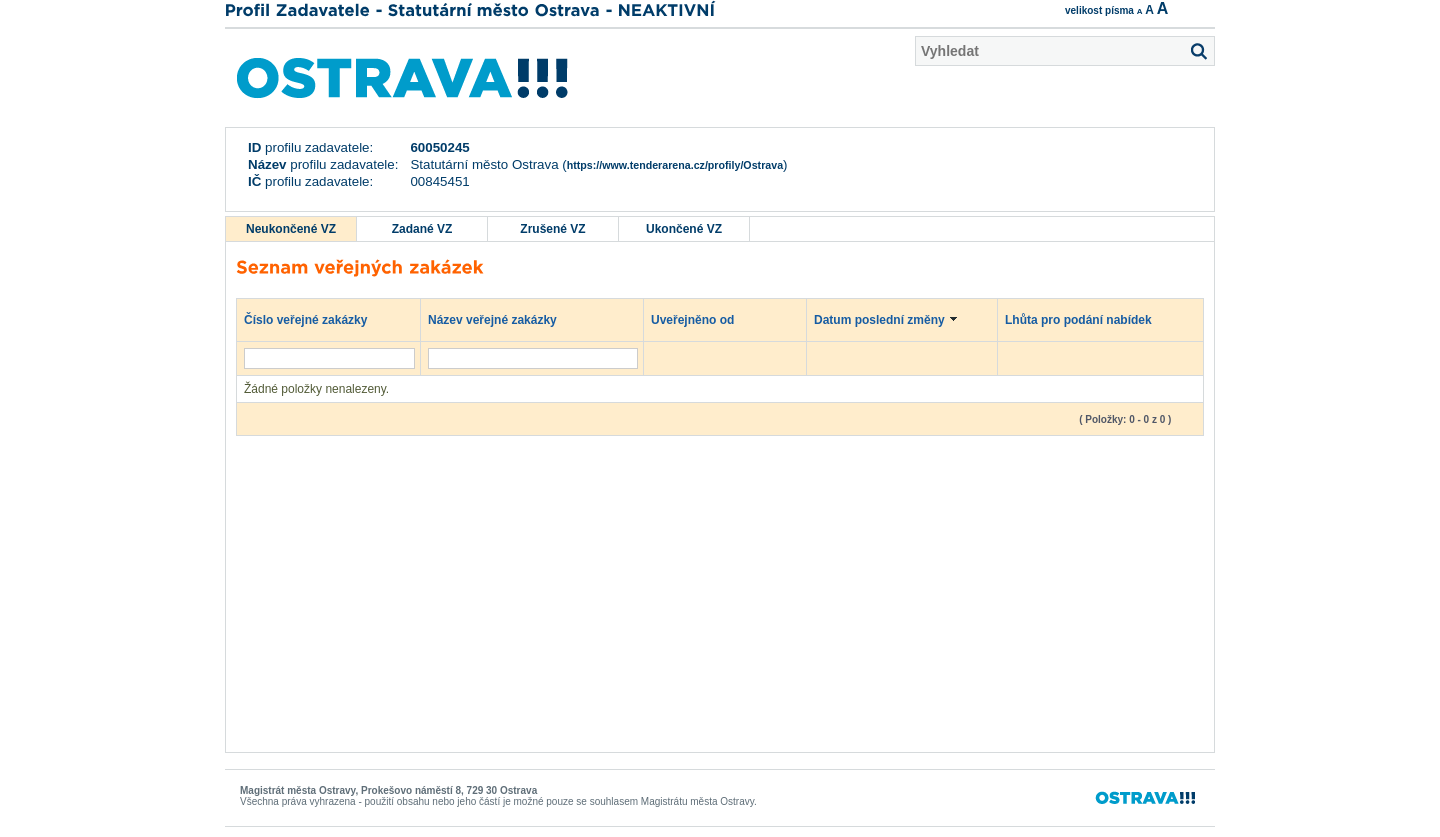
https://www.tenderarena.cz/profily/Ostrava (675, 165)
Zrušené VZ (552, 229)
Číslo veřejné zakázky (315, 319)
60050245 (439, 147)
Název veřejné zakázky (502, 319)
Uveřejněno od (702, 319)
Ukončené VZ (684, 229)
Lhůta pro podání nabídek (1088, 319)
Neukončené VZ (291, 229)
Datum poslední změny (889, 319)
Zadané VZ (422, 229)
